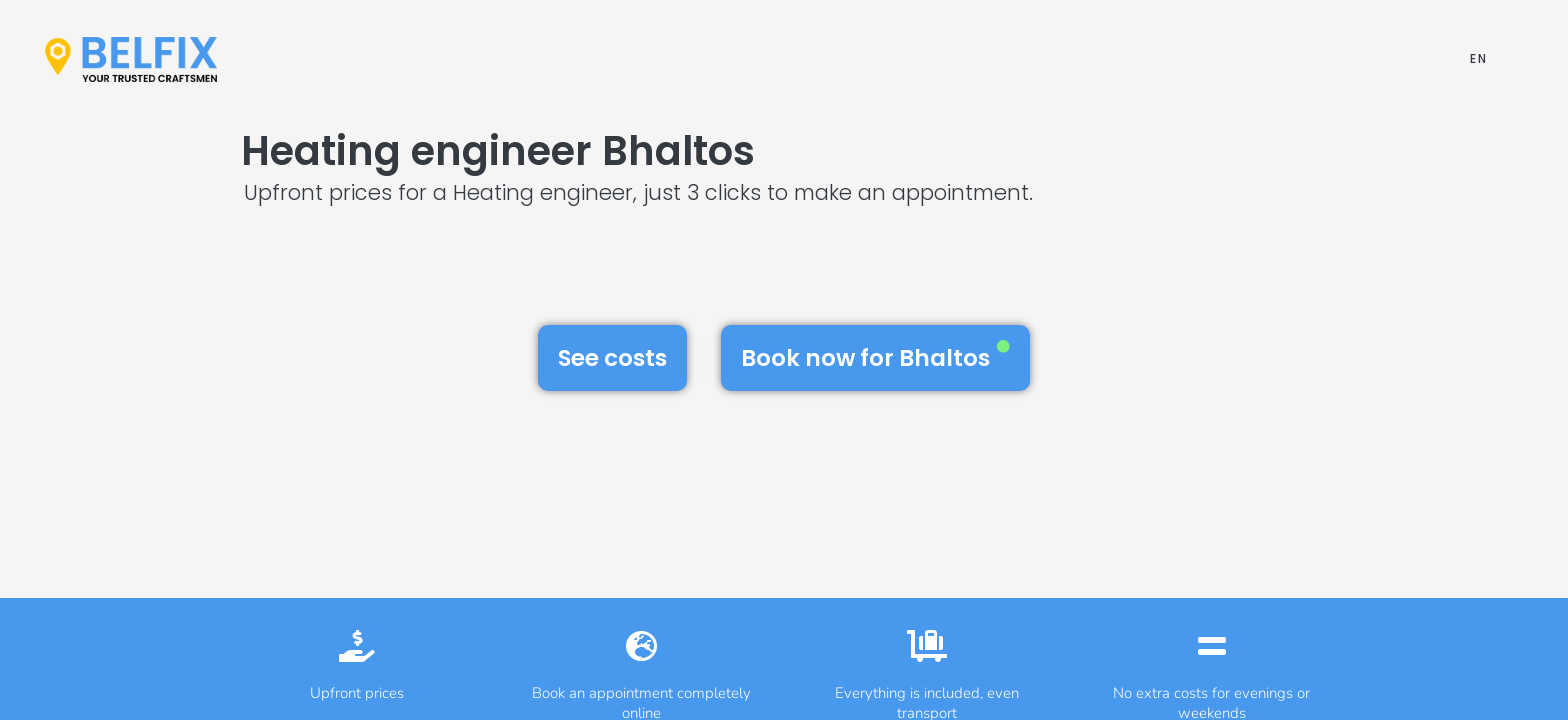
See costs (612, 358)
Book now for (875, 357)
